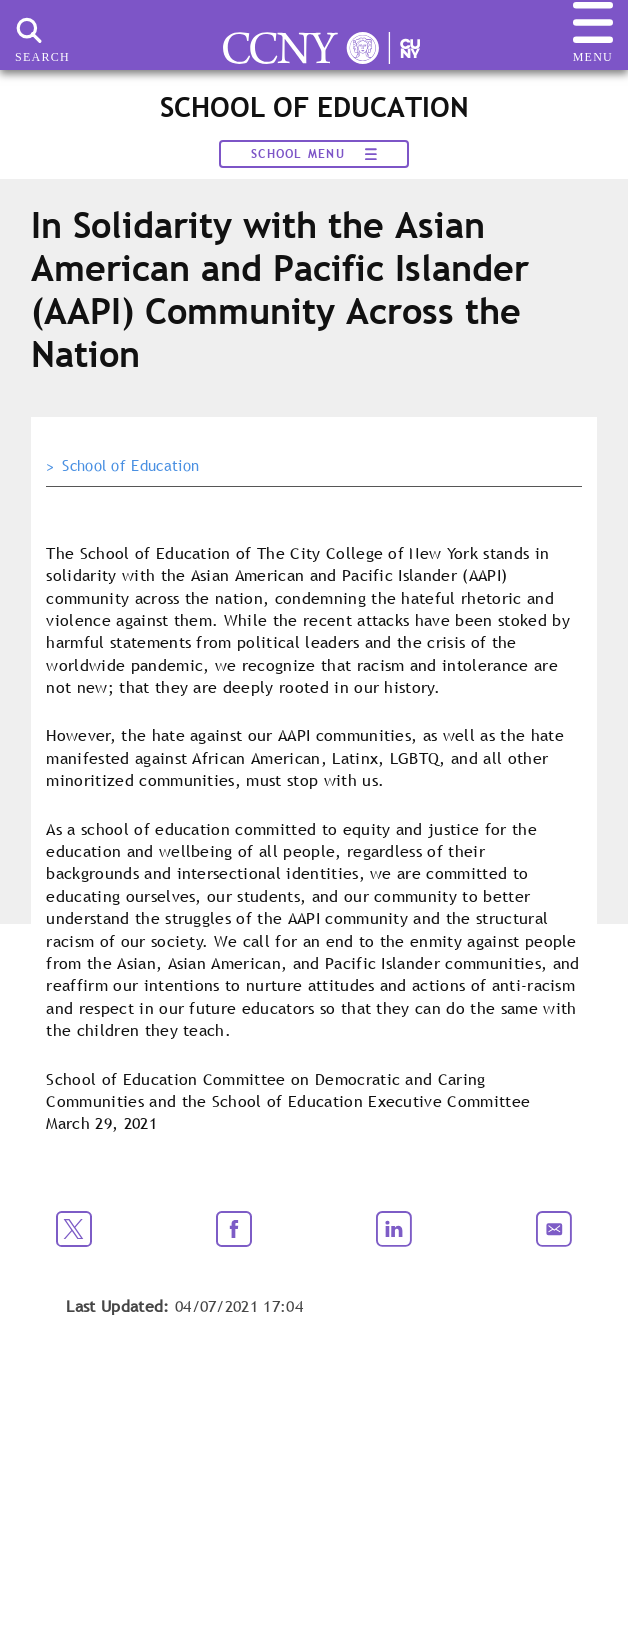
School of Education (130, 466)
